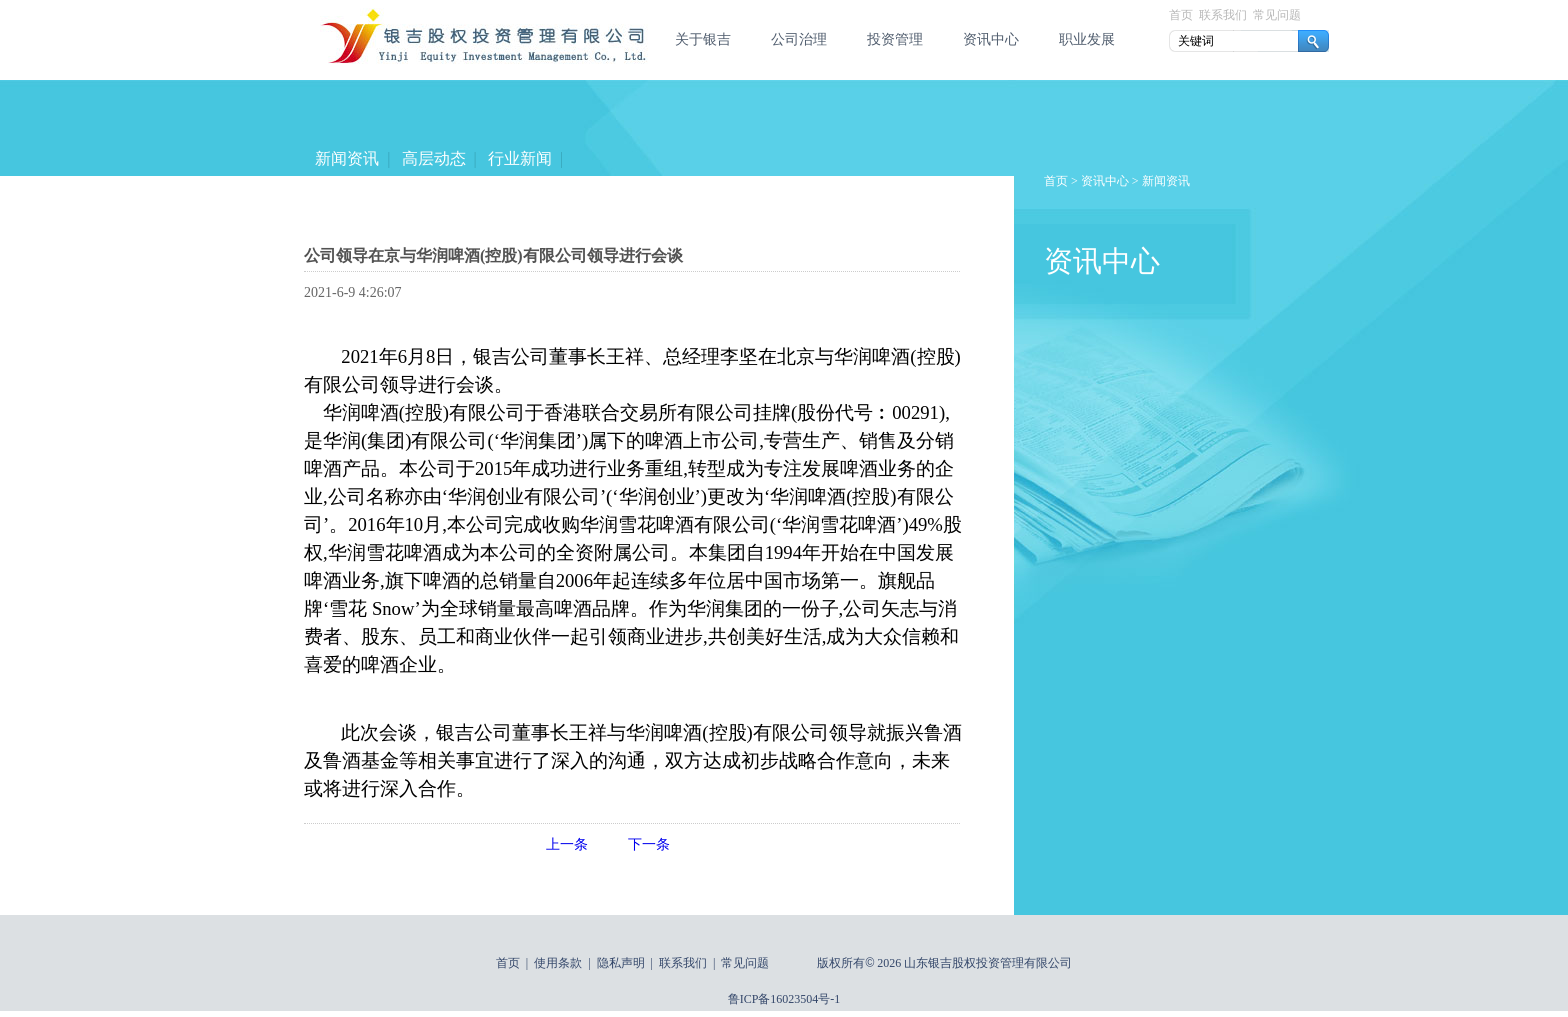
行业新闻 (520, 158)
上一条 (567, 844)
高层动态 (433, 158)
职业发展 (1087, 39)
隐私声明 (621, 963)
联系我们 (1223, 15)
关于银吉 (703, 39)
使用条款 (558, 963)
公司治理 (799, 39)
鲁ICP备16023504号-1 (784, 999)
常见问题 (1277, 15)
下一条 (649, 844)
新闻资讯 (347, 158)
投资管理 (895, 39)
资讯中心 (991, 39)
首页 (1181, 15)
